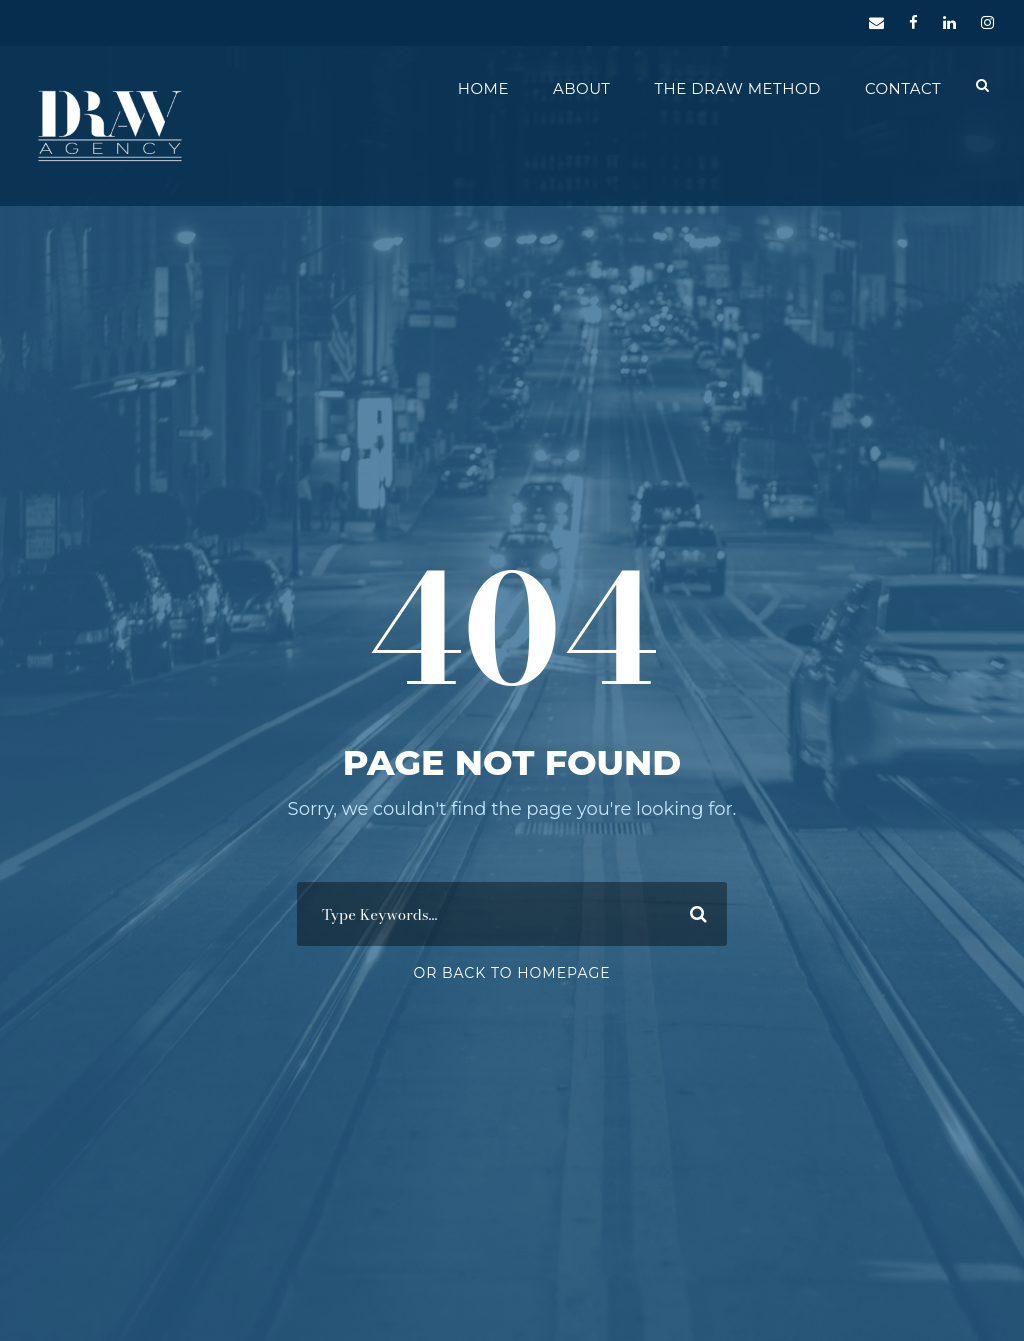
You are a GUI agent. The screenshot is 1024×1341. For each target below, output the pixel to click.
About (581, 88)
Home (483, 88)
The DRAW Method (737, 88)
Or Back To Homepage (511, 973)
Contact (903, 88)
